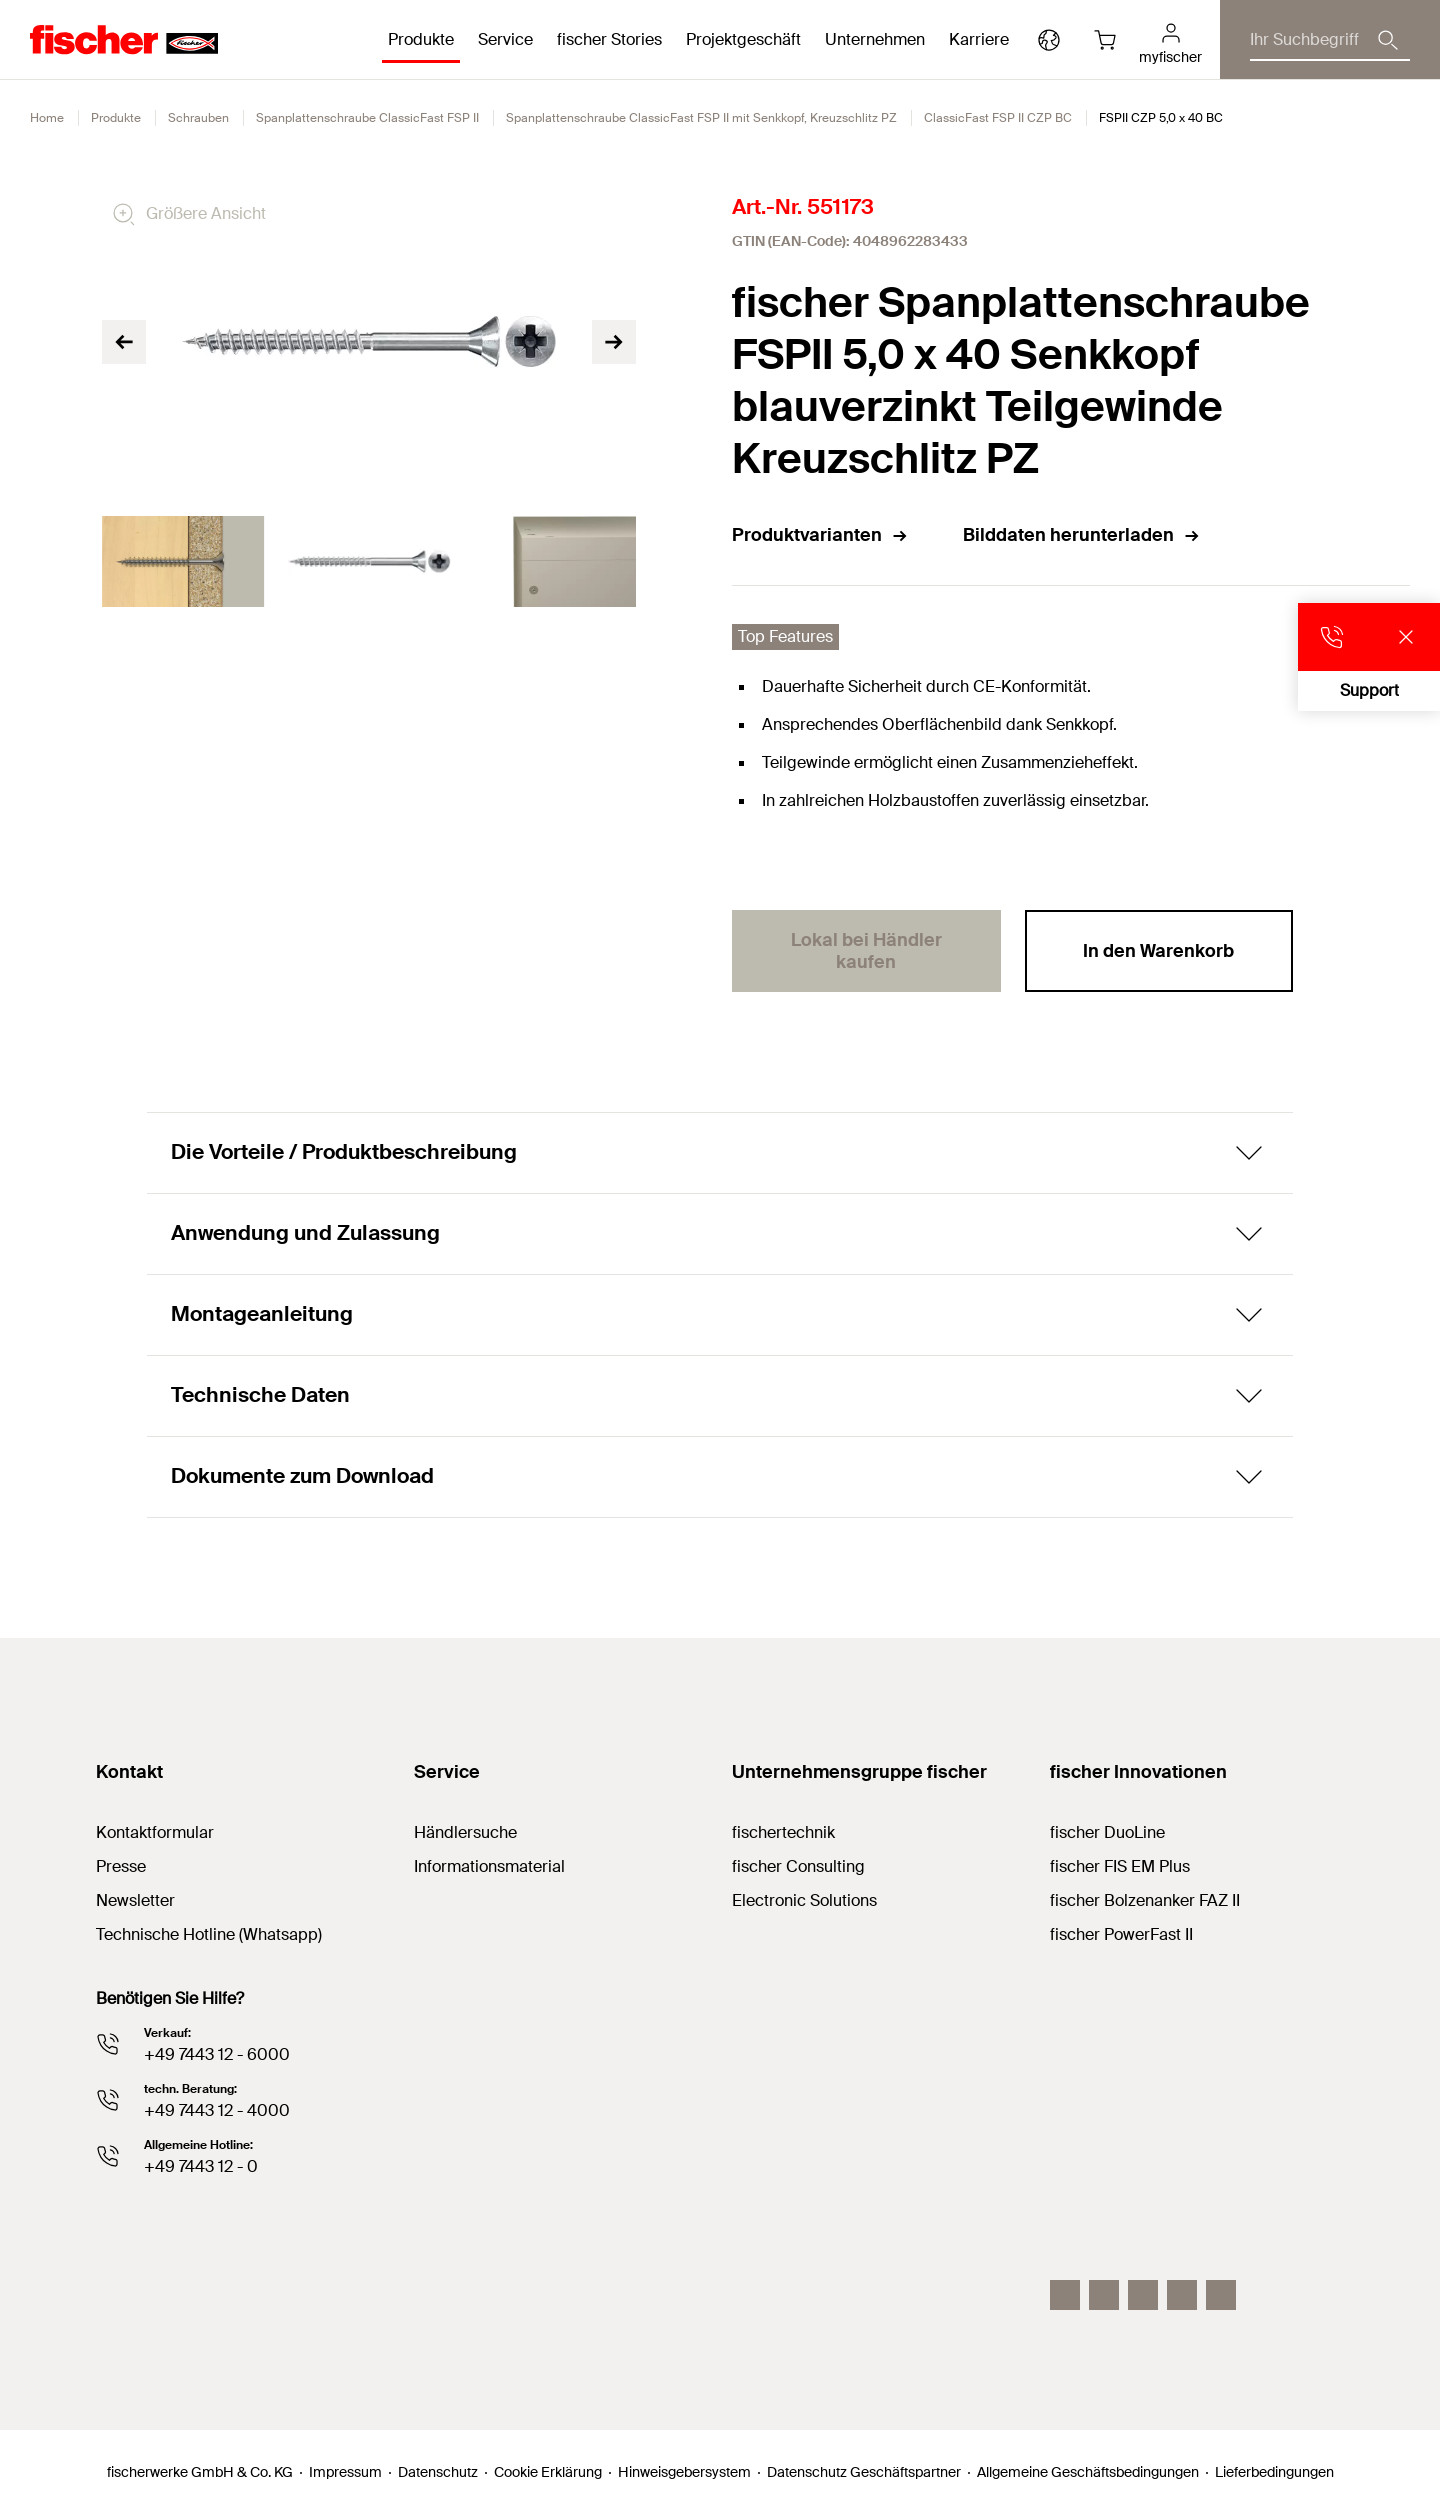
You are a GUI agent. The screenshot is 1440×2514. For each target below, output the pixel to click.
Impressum (345, 2472)
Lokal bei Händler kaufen (866, 951)
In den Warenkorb (1158, 951)
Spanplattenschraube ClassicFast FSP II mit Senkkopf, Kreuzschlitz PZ (701, 118)
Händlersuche (465, 1832)
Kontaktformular (155, 1832)
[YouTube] (1143, 2295)
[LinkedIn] (1104, 2295)
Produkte (116, 118)
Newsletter (135, 1900)
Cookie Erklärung (548, 2472)
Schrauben (198, 118)
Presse (121, 1866)
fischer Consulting (798, 1866)
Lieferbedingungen (1274, 2472)
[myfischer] (1170, 40)
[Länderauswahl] (1049, 40)
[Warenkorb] (1105, 40)
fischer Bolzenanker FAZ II (1145, 1900)
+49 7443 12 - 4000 (217, 2110)
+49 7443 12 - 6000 (217, 2054)
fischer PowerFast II (1121, 1934)
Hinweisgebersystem (684, 2472)
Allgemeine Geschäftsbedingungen (1088, 2472)
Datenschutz (438, 2472)
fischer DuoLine (1107, 1832)
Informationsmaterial (489, 1866)
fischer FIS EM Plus (1120, 1866)
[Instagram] (1065, 2295)
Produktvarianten (820, 535)
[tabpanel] (183, 561)
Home (47, 118)
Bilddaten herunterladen (1082, 535)
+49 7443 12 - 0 (201, 2166)
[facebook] (1182, 2295)
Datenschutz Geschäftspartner (864, 2472)
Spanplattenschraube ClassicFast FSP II (367, 118)
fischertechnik (783, 1832)
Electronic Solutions (804, 1900)
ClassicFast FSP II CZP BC (998, 118)
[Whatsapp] (1221, 2295)
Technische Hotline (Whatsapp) (209, 1934)
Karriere (979, 39)
